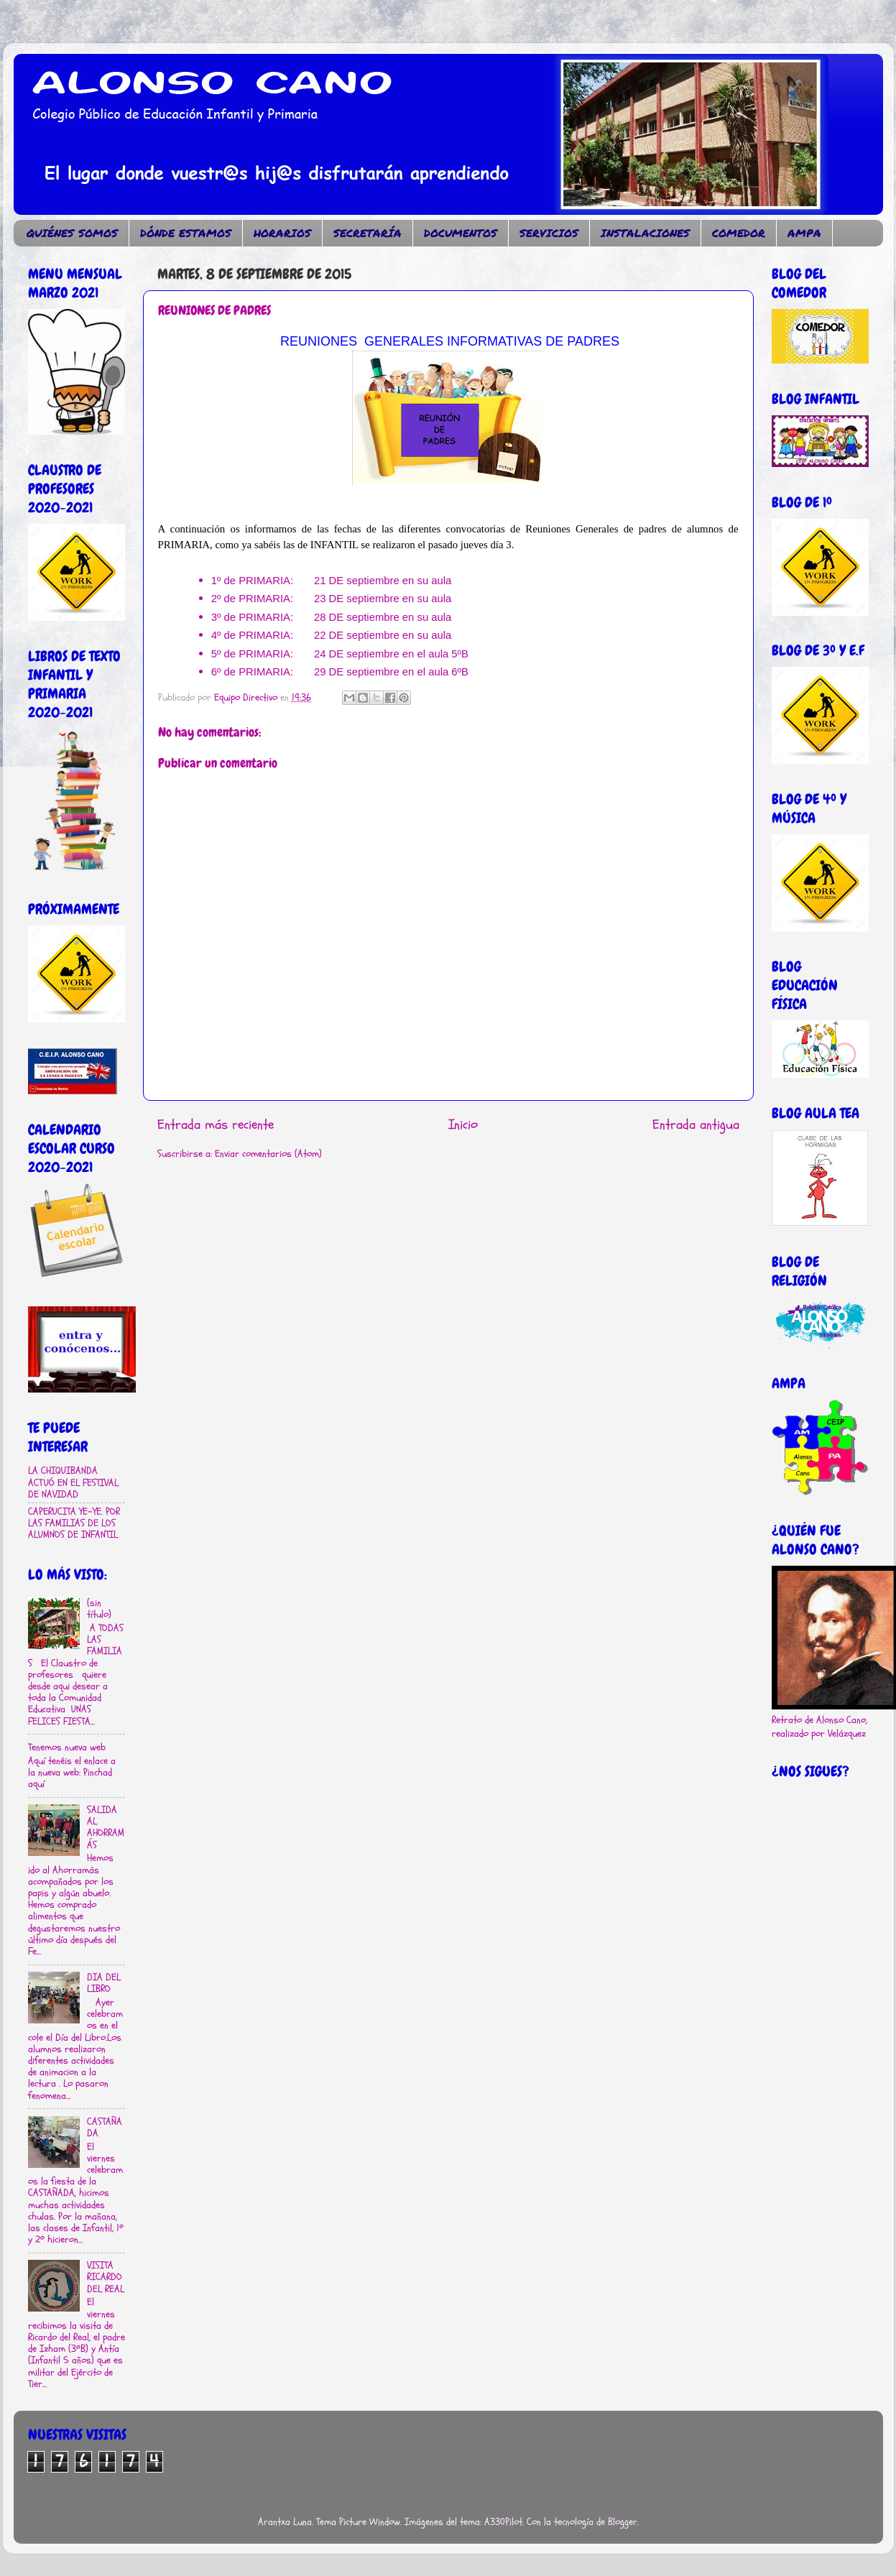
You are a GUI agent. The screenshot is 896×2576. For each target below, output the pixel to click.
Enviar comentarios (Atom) (268, 1154)
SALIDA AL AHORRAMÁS (105, 1828)
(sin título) (99, 1609)
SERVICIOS (548, 233)
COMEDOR (738, 233)
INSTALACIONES (645, 233)
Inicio (463, 1124)
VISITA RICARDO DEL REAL (105, 2277)
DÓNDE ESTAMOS (185, 233)
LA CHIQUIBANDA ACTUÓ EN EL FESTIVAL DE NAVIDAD (73, 1482)
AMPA (804, 233)
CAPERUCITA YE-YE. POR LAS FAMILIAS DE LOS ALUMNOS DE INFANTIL (74, 1523)
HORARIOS (282, 233)
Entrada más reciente (215, 1124)
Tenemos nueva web (67, 1747)
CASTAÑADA (104, 2127)
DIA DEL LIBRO (104, 1983)
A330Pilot (503, 2522)
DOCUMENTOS (460, 233)
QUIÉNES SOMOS (72, 233)
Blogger (622, 2522)
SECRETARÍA (367, 233)
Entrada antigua (695, 1124)
